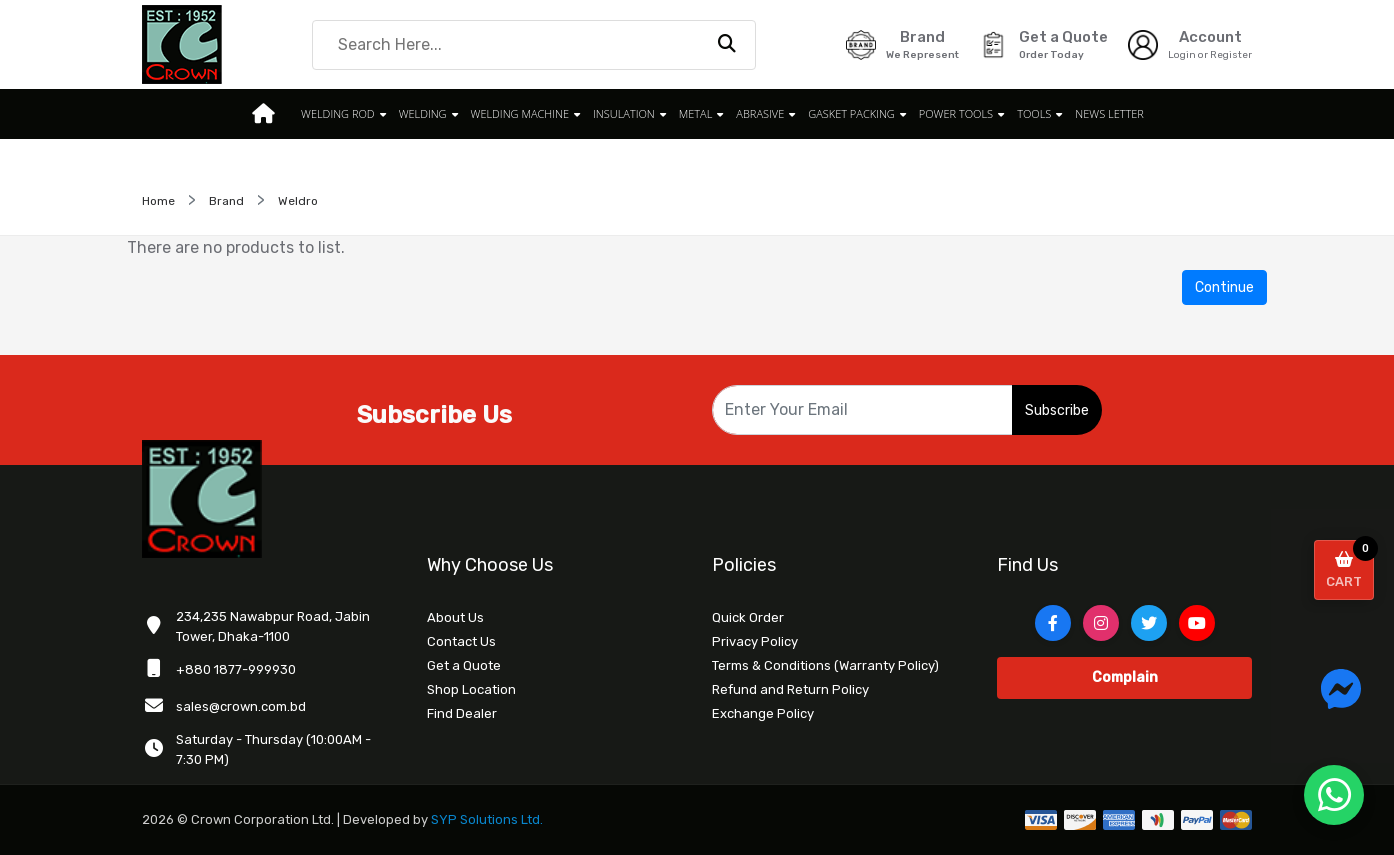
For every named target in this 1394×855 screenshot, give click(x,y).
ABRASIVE (760, 113)
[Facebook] (1053, 623)
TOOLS (1034, 113)
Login (1182, 55)
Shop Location (471, 689)
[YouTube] (1197, 623)
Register (1231, 55)
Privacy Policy (755, 641)
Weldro (298, 201)
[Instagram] (1101, 623)
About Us (455, 617)
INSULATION (624, 113)
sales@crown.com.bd (241, 706)
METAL (696, 113)
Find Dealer (462, 713)
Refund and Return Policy (790, 689)
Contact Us (461, 641)
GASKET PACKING (851, 113)
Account (1210, 37)
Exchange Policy (763, 713)
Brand (226, 201)
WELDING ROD (338, 113)
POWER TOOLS (956, 113)
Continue (1224, 287)
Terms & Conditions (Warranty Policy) (825, 665)
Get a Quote (464, 665)
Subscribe (1057, 410)
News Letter (1109, 113)
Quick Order (748, 617)
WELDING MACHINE (520, 113)
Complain (1125, 677)
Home (158, 201)
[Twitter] (1149, 623)
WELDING (423, 113)
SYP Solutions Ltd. (487, 819)
